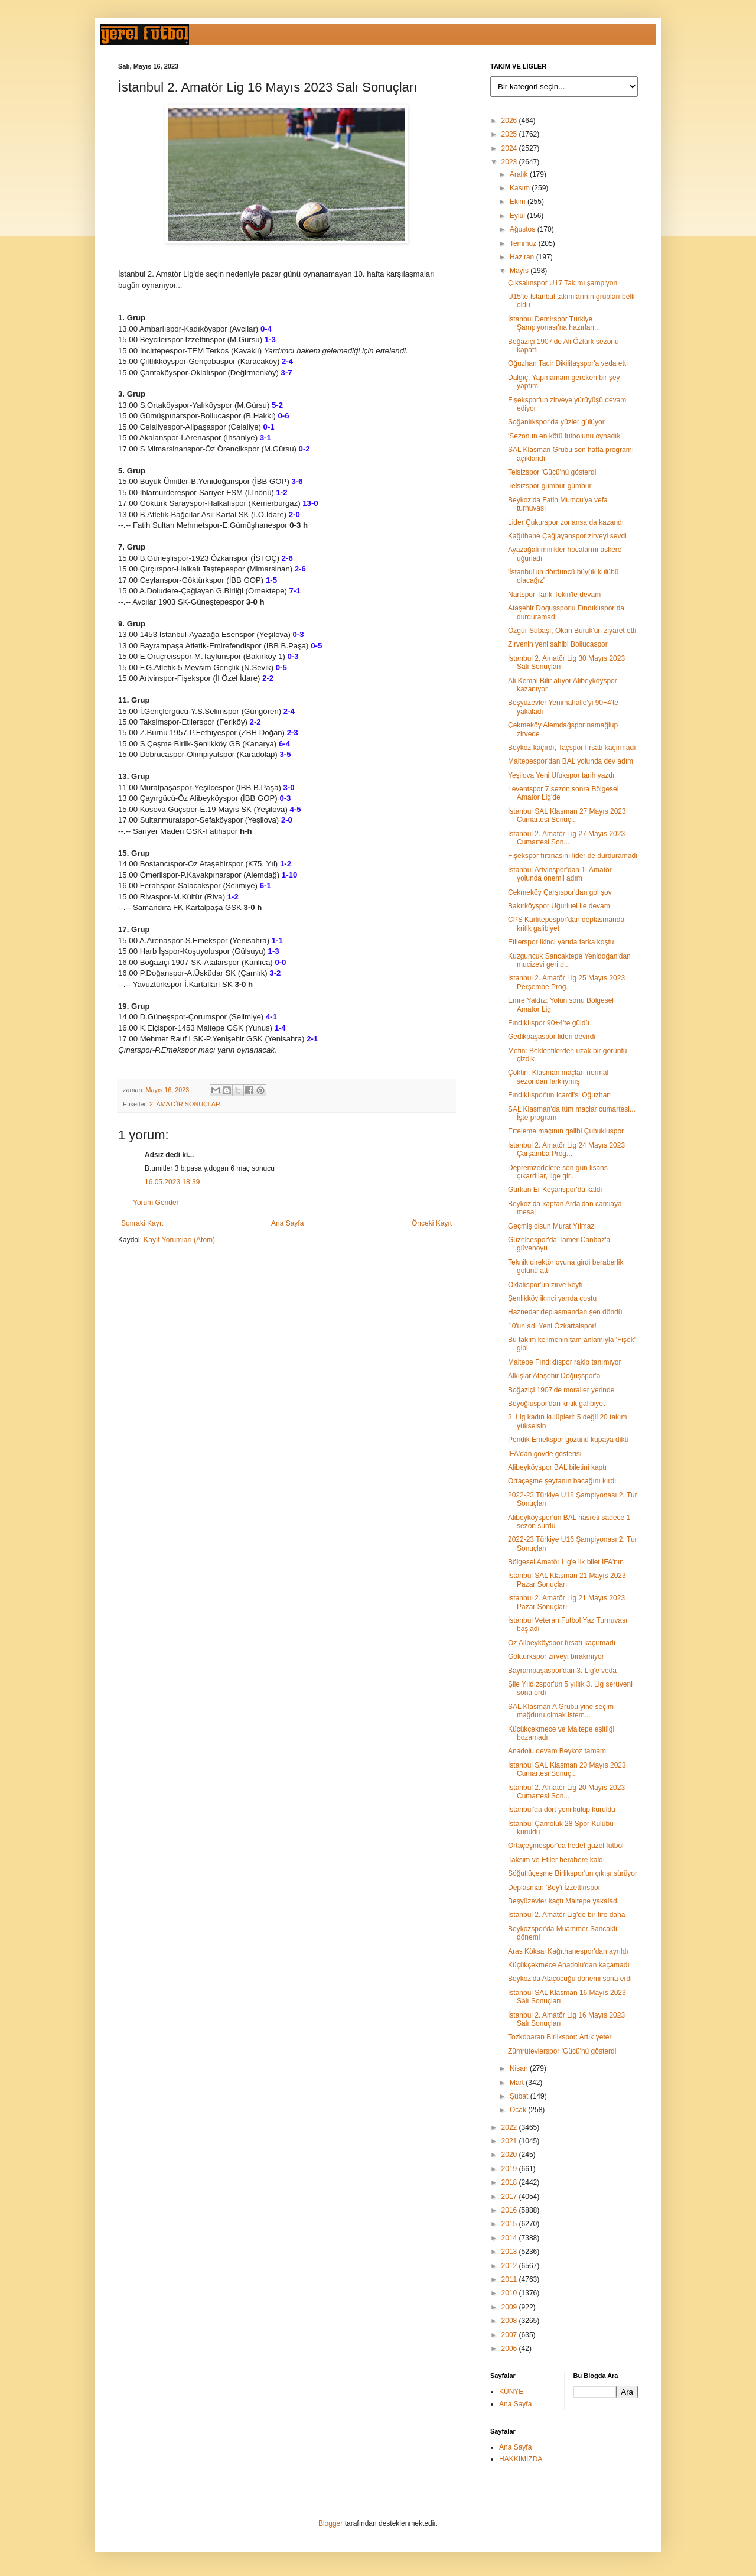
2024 (510, 148)
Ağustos (523, 229)
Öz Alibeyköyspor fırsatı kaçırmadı (561, 1643)
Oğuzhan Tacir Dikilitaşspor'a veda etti (568, 363)
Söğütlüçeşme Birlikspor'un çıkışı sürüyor (572, 1873)
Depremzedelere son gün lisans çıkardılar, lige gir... (558, 1172)
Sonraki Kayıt (142, 1223)
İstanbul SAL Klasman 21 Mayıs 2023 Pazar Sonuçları (567, 1579)
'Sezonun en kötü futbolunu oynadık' (565, 436)
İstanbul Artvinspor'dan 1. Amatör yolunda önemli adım (560, 874)
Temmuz (524, 243)
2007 (510, 2335)
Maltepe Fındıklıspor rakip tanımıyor (564, 1362)
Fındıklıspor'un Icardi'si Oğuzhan (559, 1095)
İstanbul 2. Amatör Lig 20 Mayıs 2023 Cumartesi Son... (566, 1792)
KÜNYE (511, 2391)
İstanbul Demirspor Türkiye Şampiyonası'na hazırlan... (554, 323)
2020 (510, 2155)
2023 (510, 162)
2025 (510, 134)
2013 (510, 2251)
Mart (518, 2082)
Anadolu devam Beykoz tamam (557, 1751)
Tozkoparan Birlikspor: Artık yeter (559, 2037)
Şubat (520, 2096)
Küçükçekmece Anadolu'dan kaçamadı (569, 1965)
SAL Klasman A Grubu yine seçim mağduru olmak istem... (561, 1711)
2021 (510, 2141)
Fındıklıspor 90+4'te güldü (548, 1023)
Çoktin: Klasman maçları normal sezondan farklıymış (558, 1076)
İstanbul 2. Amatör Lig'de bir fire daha (566, 1915)
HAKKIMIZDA (520, 2459)
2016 (510, 2210)
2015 (510, 2224)
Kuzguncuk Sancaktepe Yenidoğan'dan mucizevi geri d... (569, 960)
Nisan (520, 2068)
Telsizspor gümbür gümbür (549, 486)
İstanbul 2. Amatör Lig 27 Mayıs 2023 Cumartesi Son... (566, 838)
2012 (510, 2266)
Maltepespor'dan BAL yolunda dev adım (570, 761)
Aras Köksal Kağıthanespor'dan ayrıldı (568, 1951)
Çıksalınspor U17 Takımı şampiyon (562, 283)
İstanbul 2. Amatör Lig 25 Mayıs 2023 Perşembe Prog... (566, 982)
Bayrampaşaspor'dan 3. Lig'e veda (562, 1671)
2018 (510, 2182)
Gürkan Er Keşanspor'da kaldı (555, 1189)
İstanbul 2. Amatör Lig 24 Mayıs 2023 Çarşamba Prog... (566, 1149)
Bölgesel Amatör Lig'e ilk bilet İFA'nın (566, 1562)
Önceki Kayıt (432, 1223)
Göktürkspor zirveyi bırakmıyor (556, 1656)
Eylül (518, 216)
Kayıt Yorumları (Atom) (179, 1240)
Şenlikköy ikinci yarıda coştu (552, 1298)
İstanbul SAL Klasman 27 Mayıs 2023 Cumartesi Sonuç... (567, 815)
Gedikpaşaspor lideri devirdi (551, 1036)
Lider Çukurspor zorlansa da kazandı (566, 522)
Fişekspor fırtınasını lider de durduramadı (572, 856)
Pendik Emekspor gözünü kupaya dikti (568, 1439)
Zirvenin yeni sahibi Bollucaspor (558, 644)
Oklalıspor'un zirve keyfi (545, 1285)
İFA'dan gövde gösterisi (544, 1454)
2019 (510, 2169)
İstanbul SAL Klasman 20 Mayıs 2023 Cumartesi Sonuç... (567, 1769)
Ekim (518, 201)
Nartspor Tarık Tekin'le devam (554, 594)
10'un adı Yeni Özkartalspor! (552, 1326)
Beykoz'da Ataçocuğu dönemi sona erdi (570, 1978)
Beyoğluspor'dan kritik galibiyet (556, 1403)
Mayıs (520, 271)
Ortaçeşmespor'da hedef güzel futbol (566, 1845)
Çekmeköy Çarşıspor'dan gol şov (560, 892)
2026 (510, 120)
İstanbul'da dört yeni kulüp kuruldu (561, 1809)
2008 (510, 2321)
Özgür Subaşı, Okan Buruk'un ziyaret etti (572, 630)
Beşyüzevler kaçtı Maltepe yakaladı (563, 1901)
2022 (510, 2127)
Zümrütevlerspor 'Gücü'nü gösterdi (562, 2051)
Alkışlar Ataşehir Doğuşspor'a (554, 1376)
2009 (510, 2307)
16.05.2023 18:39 (172, 1182)
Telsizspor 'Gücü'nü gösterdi (552, 472)
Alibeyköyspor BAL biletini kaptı (557, 1467)
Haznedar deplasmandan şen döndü (565, 1312)
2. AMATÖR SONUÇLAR (184, 1103)
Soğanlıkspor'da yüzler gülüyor (556, 422)
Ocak (519, 2110)
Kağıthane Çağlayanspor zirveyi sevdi (567, 536)
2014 (510, 2238)
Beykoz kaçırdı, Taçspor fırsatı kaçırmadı (572, 747)
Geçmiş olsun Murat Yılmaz (551, 1226)
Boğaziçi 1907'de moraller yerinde (561, 1390)
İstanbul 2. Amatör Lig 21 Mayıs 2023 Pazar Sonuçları (566, 1602)
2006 (510, 2348)
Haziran (523, 257)
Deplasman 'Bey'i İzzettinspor (554, 1887)
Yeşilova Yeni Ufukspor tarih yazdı (561, 775)
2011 (510, 2279)
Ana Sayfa (287, 1223)
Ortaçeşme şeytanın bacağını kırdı (562, 1481)
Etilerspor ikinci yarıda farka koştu (561, 942)
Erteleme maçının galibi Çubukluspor (566, 1131)
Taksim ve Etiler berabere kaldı (556, 1860)
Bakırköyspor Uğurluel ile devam (559, 906)
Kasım (521, 188)
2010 (510, 2293)
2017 (510, 2196)
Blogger (330, 2523)
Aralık (520, 174)
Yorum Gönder (156, 1202)
